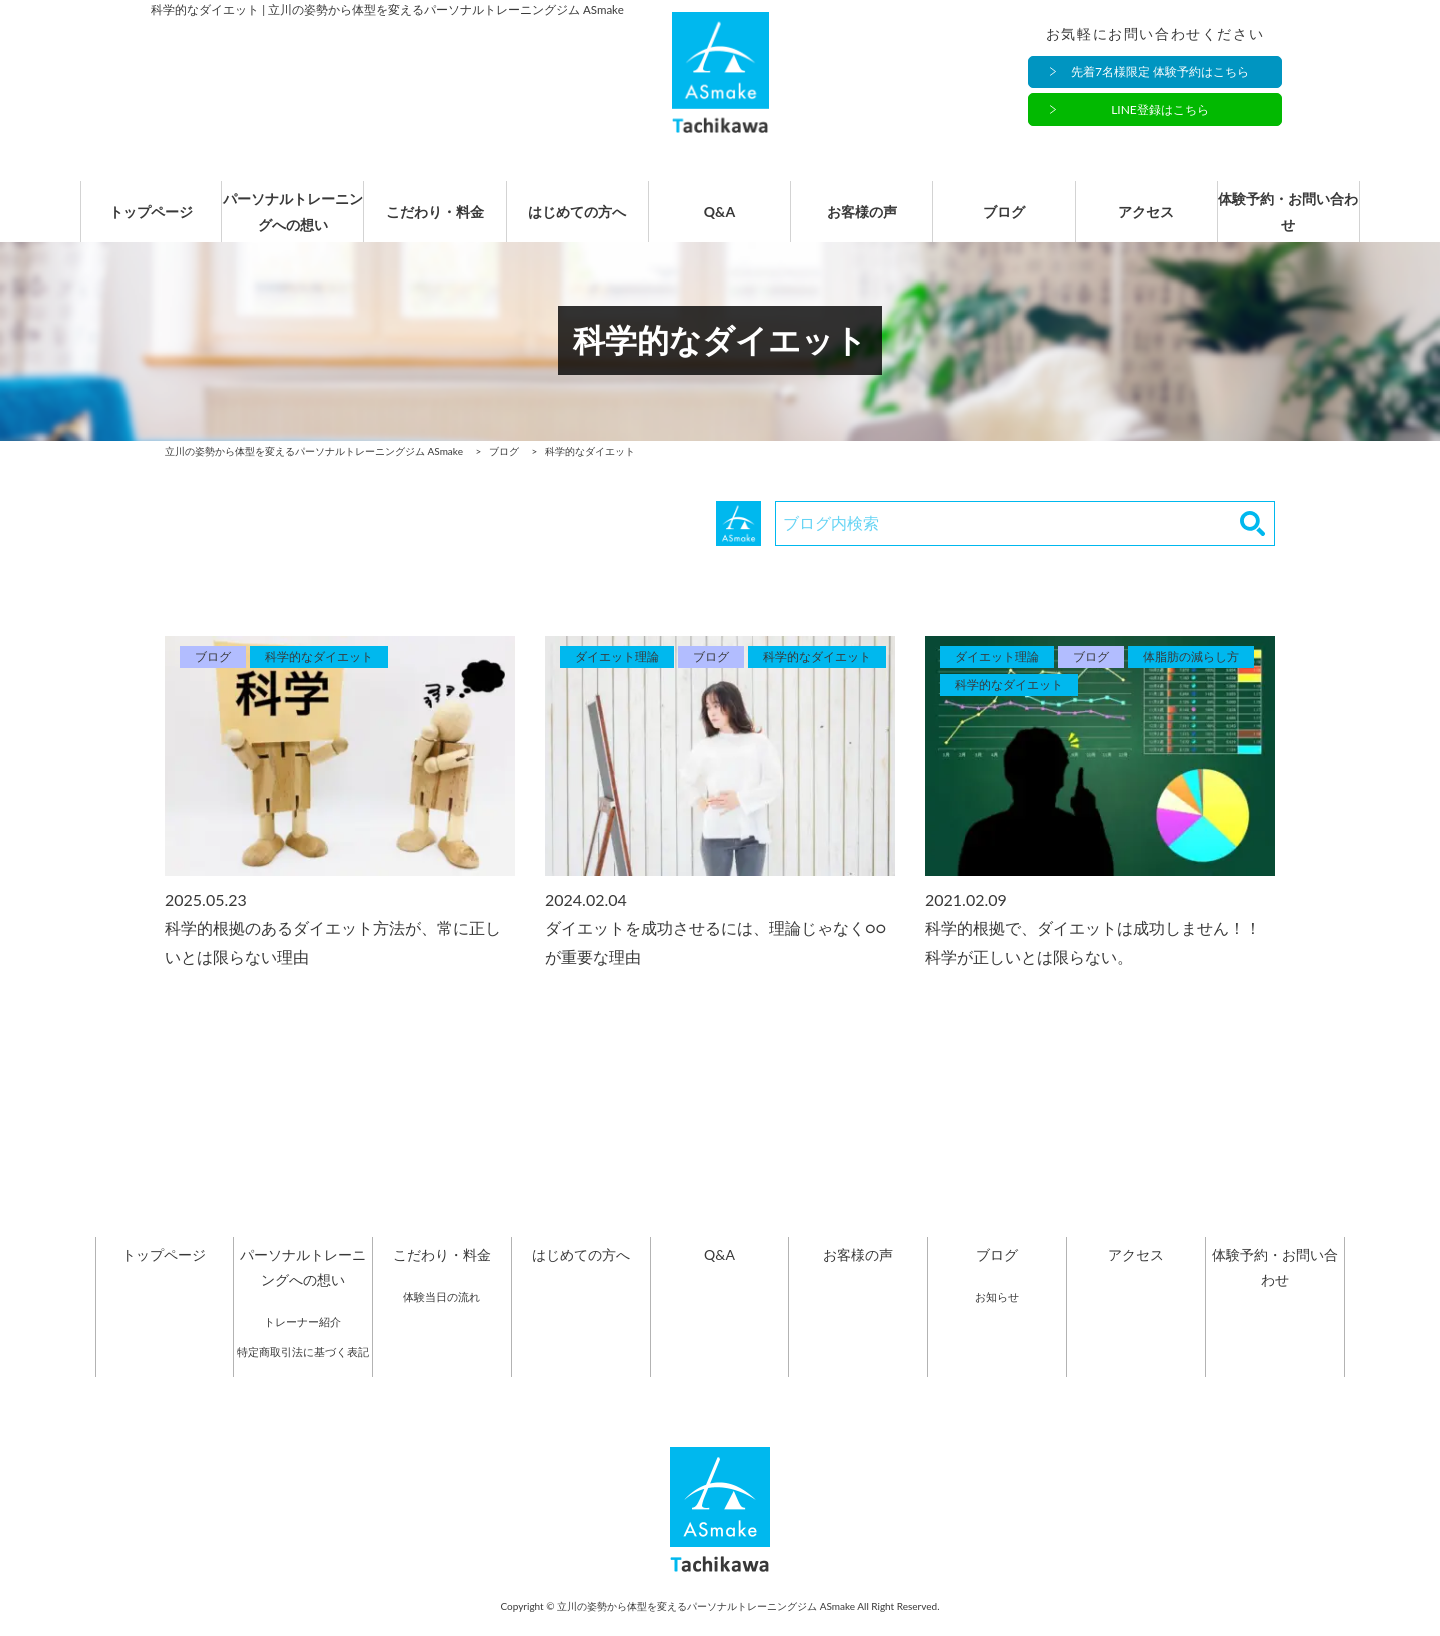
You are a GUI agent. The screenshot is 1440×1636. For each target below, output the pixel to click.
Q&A (720, 222)
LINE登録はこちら (1160, 110)
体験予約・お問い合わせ (1288, 222)
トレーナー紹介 (302, 1342)
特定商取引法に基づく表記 (303, 1372)
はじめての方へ (577, 222)
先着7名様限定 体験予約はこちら (1160, 72)
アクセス (1146, 222)
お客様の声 (862, 222)
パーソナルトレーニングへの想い (293, 222)
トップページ (151, 222)
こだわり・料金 (435, 222)
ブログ (1004, 222)
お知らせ (997, 1317)
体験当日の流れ (441, 1317)
